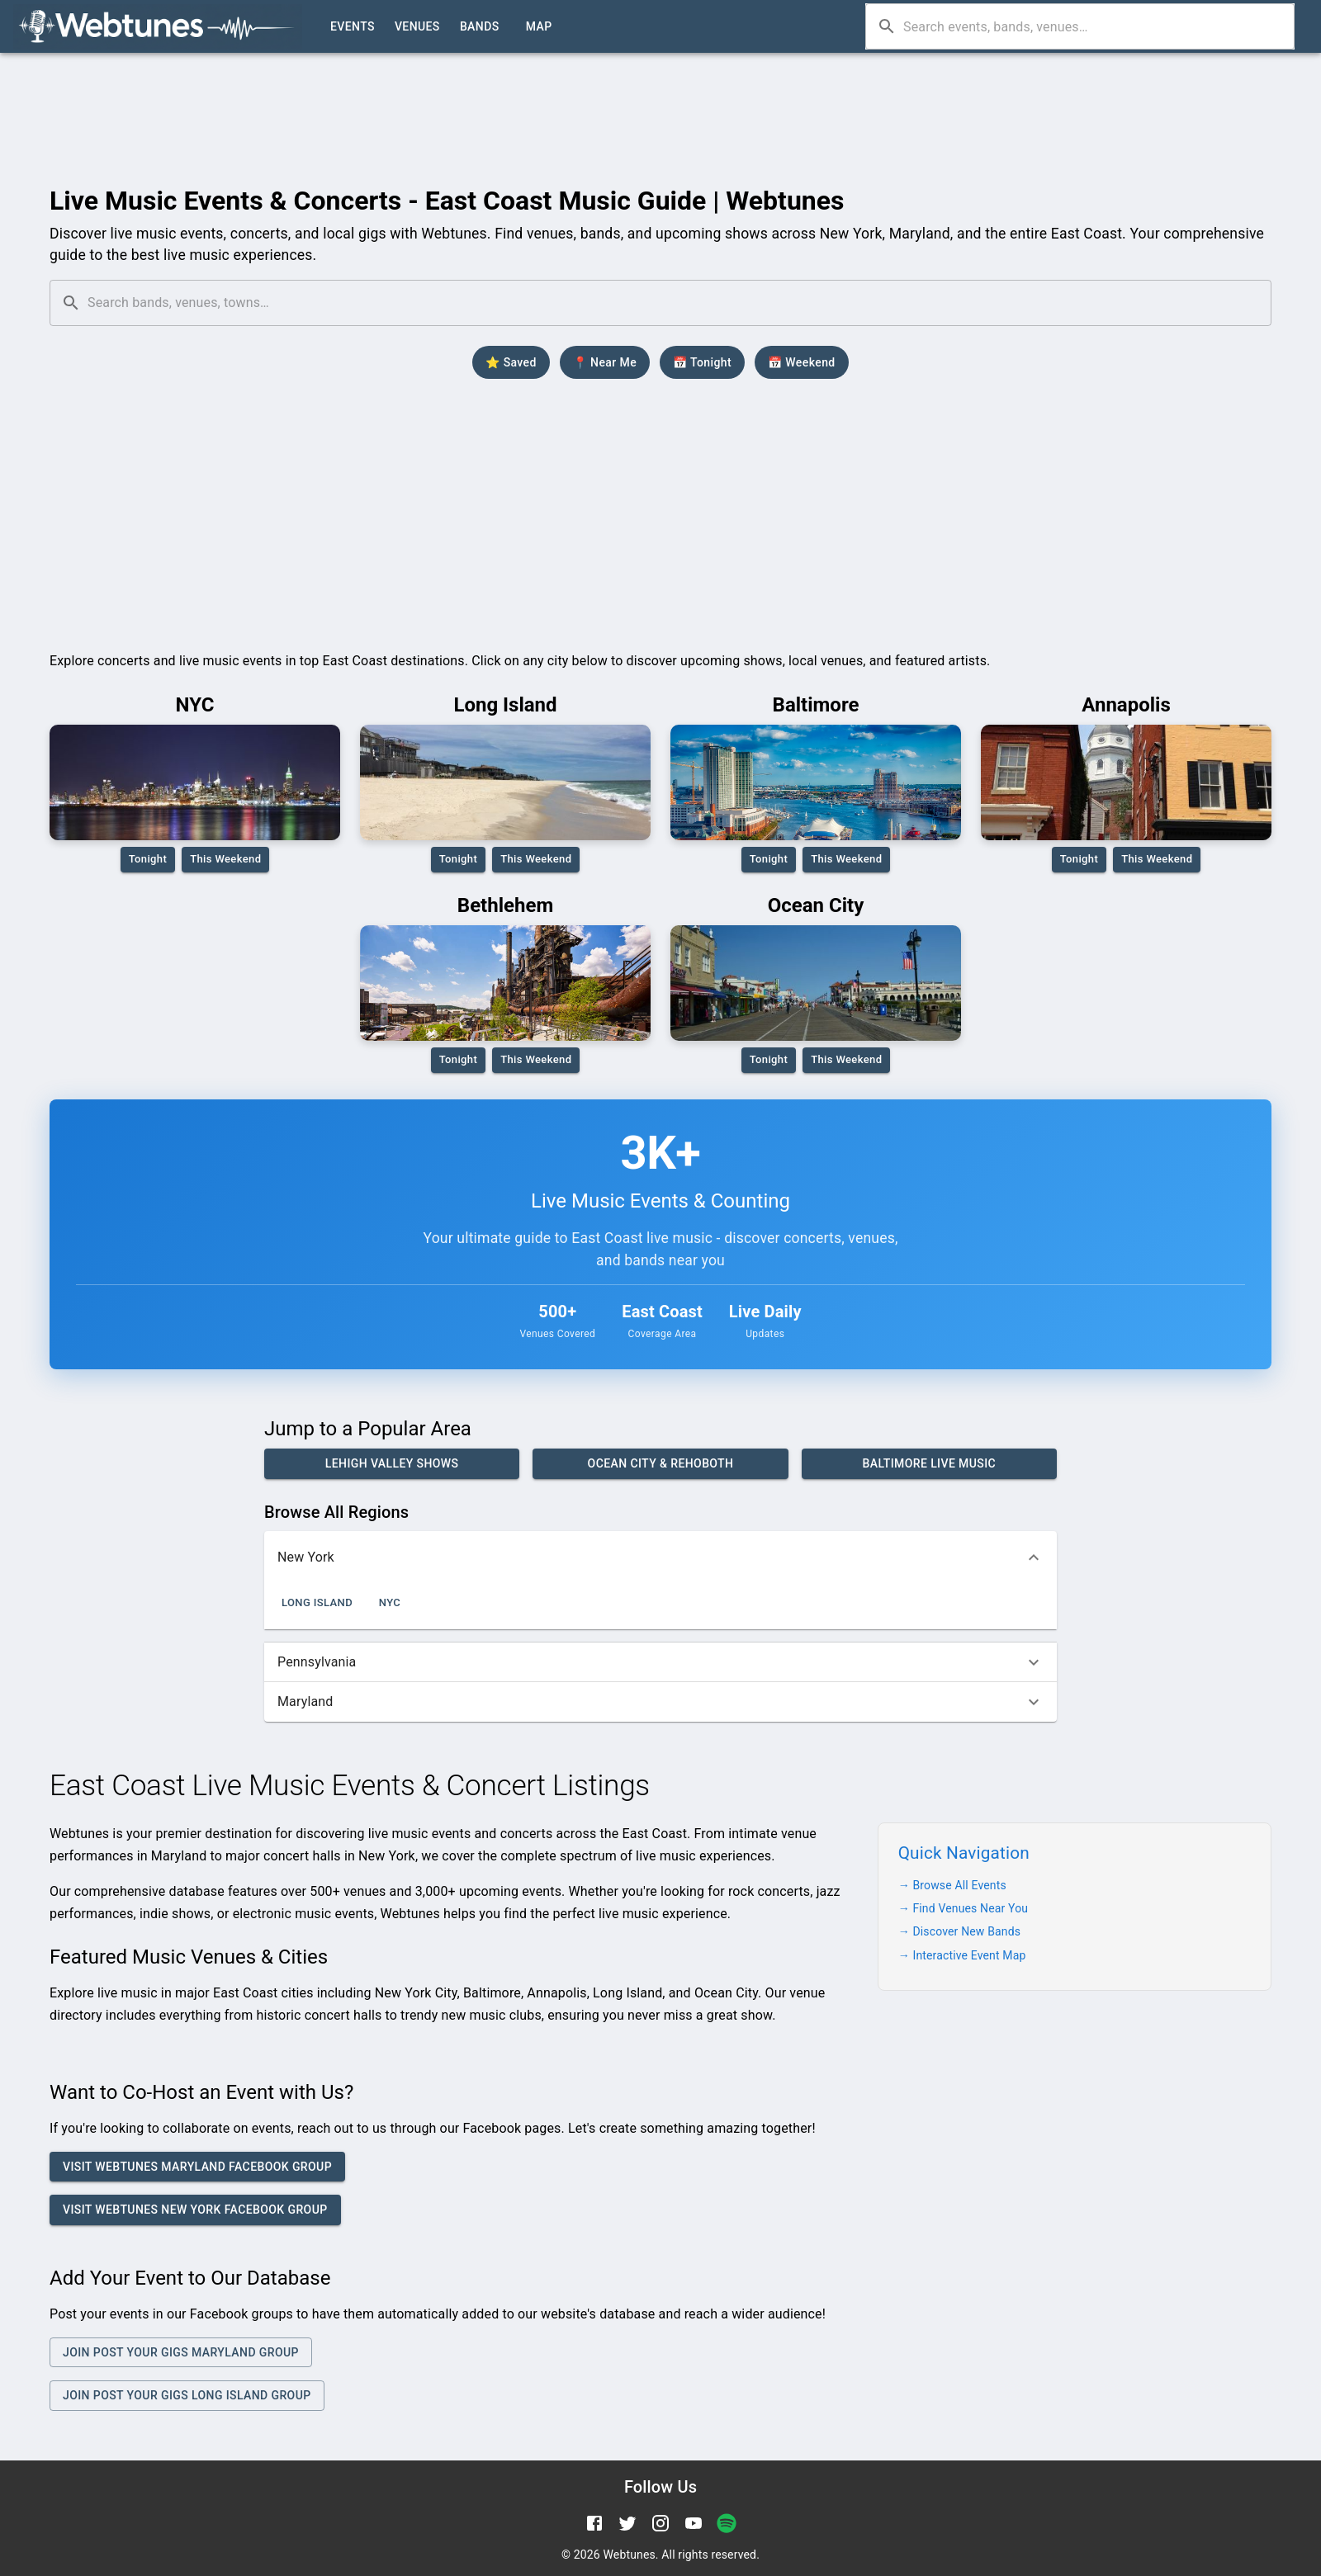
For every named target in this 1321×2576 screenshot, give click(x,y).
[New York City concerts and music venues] (195, 782)
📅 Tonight (702, 363)
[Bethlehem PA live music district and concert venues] (505, 983)
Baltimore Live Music (929, 1464)
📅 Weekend (802, 363)
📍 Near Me (605, 363)
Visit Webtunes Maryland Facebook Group (197, 2167)
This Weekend (225, 859)
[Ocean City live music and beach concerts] (815, 983)
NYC (389, 1603)
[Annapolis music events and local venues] (1126, 782)
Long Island (317, 1603)
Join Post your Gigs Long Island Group (187, 2395)
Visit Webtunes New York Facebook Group (195, 2210)
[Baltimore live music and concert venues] (815, 782)
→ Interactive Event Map (962, 1955)
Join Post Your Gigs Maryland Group (180, 2352)
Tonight (148, 859)
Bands (479, 27)
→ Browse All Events (952, 1885)
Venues (417, 27)
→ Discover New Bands (959, 1931)
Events (352, 27)
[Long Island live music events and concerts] (505, 782)
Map (539, 27)
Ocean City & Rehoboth (660, 1464)
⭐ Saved (510, 363)
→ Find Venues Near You (963, 1908)
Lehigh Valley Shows (391, 1464)
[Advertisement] (660, 96)
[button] (660, 1557)
